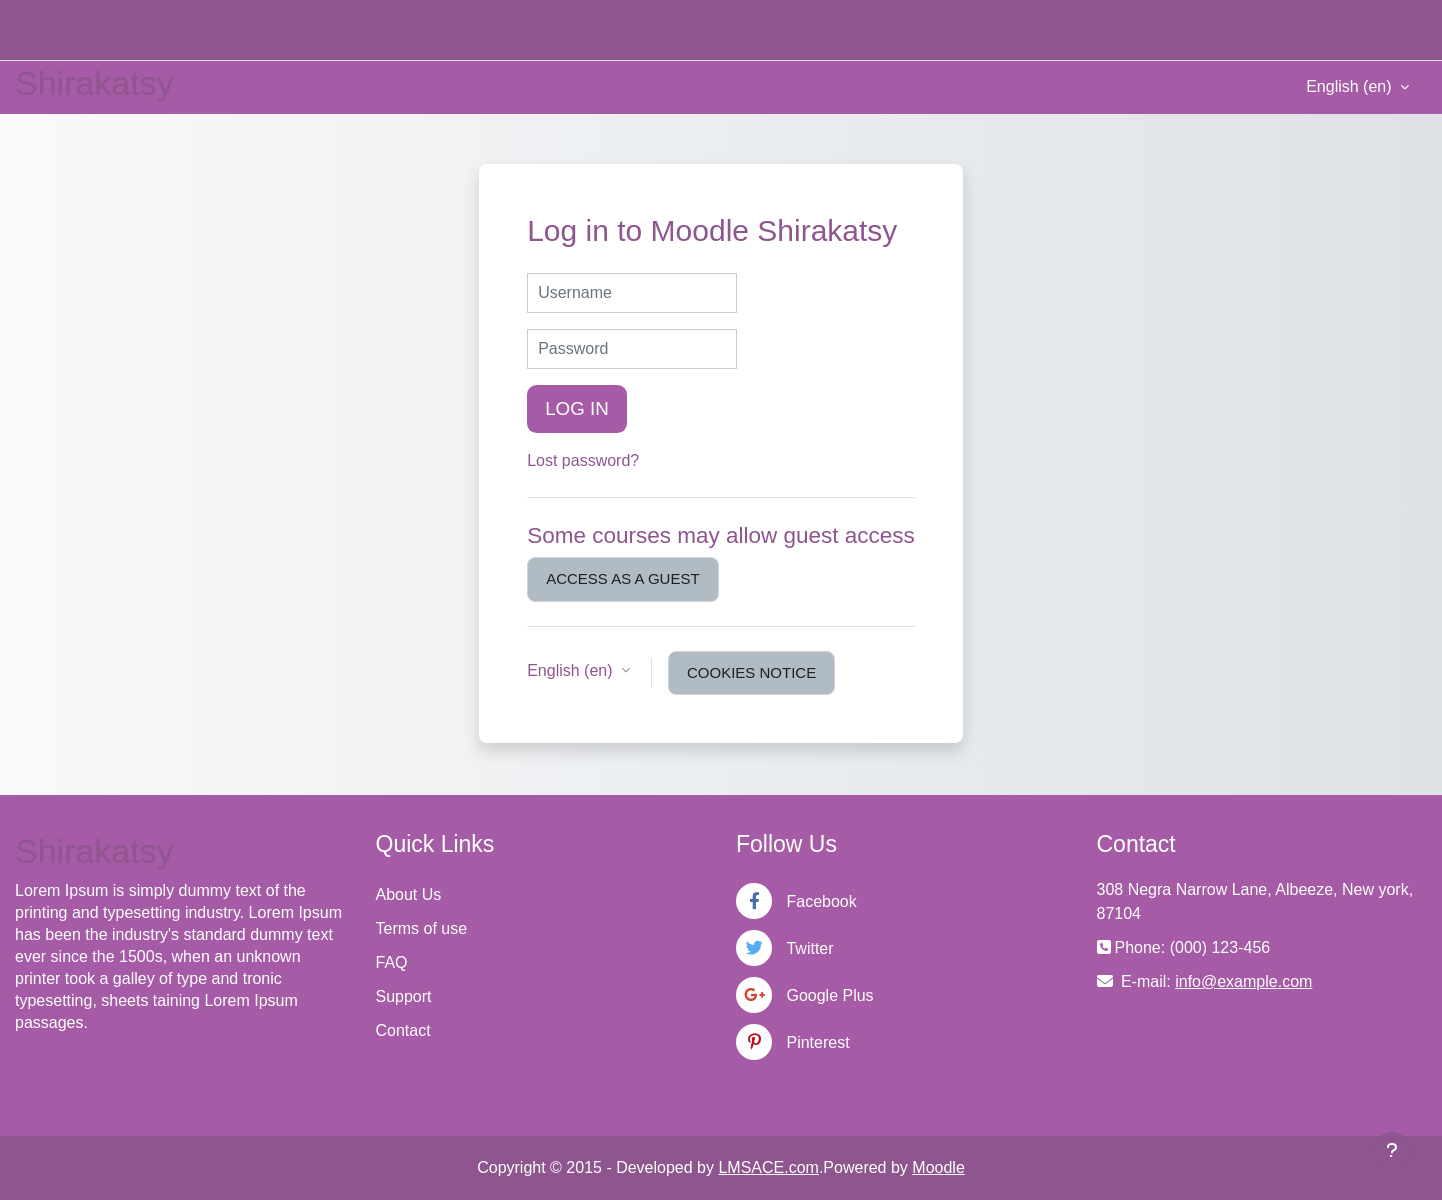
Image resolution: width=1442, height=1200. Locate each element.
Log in (577, 408)
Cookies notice (751, 672)
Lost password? (583, 460)
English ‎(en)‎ (1351, 86)
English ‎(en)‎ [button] (572, 670)
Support (404, 996)
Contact (403, 1030)
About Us (409, 894)
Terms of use (422, 928)
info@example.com (1243, 981)
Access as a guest (622, 578)
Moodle (938, 1167)
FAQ (392, 962)
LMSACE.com (768, 1167)
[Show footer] (1392, 1150)
